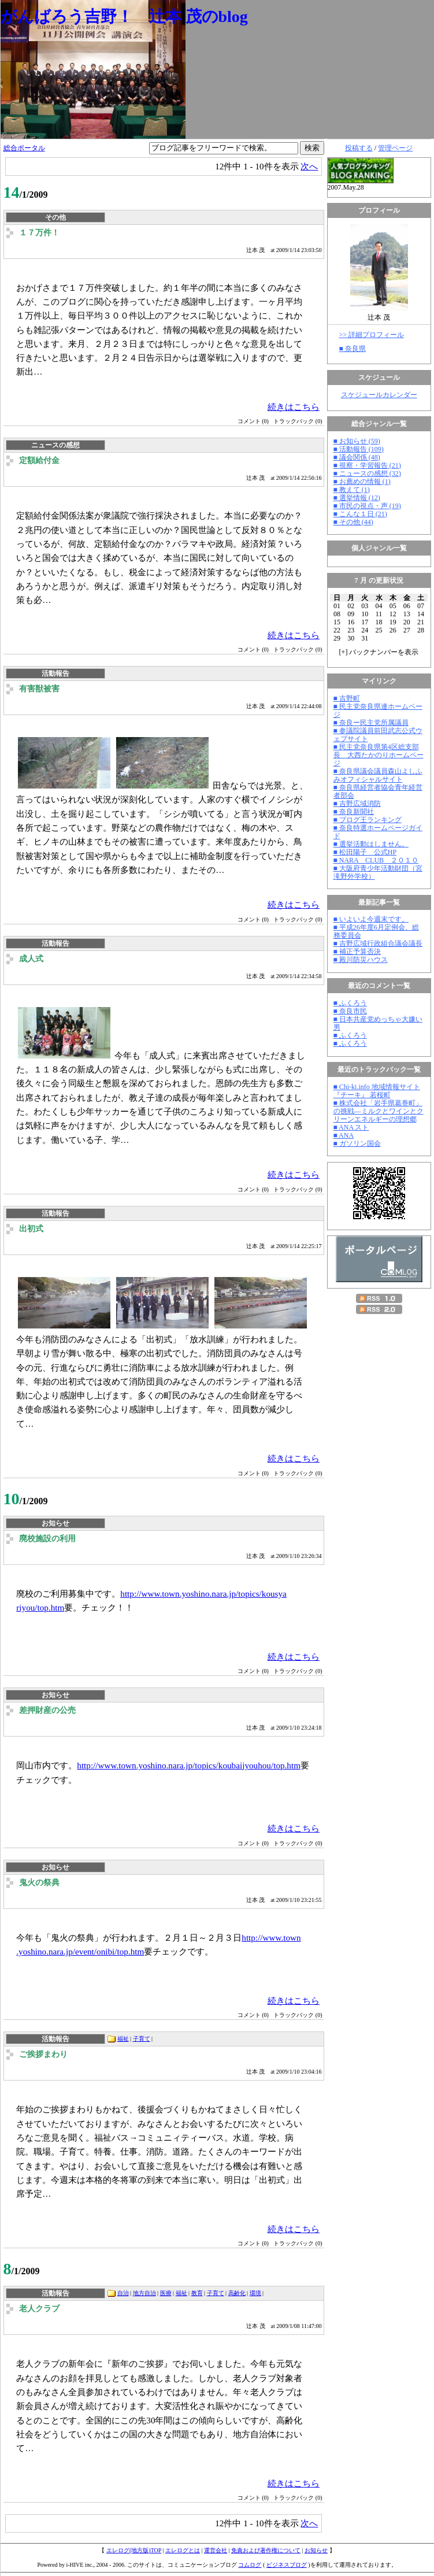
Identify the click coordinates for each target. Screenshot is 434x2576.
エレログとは (182, 2550)
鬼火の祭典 (39, 1882)
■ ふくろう (350, 1003)
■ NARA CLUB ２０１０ (376, 860)
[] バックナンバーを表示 (379, 652)
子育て (141, 2038)
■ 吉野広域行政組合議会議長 (377, 943)
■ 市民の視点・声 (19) (367, 506)
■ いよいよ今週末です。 (371, 919)
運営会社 (215, 2550)
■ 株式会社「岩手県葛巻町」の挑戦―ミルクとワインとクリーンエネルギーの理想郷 (378, 1111)
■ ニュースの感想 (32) (367, 473)
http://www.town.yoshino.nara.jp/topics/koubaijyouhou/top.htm (189, 1765)
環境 (255, 2293)
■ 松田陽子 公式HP (365, 852)
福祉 (123, 2038)
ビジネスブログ (286, 2565)
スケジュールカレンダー (379, 395)
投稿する (359, 148)
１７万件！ (39, 232)
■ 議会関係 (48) (356, 457)
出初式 (31, 1228)
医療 (166, 2293)
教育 (197, 2293)
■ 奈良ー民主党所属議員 (371, 723)
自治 (123, 2293)
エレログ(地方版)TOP (133, 2550)
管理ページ (395, 148)
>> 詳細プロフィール (372, 335)
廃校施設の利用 (47, 1538)
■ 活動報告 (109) (358, 449)
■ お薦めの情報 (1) (362, 482)
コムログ (249, 2565)
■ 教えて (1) (351, 490)
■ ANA (343, 1135)
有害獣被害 (39, 688)
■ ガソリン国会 (357, 1143)
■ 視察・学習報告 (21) (367, 465)
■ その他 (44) (353, 522)
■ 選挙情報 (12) (356, 498)
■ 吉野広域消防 (357, 804)
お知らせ (316, 2550)
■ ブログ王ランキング (367, 820)
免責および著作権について (266, 2550)
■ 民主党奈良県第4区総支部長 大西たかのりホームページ (378, 755)
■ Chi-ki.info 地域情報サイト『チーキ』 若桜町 (376, 1091)
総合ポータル (24, 148)
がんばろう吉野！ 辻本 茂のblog (124, 16)
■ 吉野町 (346, 698)
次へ (309, 166)
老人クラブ (39, 2308)
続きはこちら (294, 407)
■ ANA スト (351, 1127)
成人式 (31, 958)
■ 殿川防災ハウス (360, 960)
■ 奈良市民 (350, 1011)
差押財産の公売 (47, 1710)
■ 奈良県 (352, 349)
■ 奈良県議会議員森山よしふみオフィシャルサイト (377, 775)
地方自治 (144, 2293)
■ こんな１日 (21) (360, 514)
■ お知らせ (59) (356, 441)
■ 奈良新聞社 (353, 812)
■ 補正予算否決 (357, 952)
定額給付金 (39, 460)
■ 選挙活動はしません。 (371, 844)
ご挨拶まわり (43, 2054)
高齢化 (237, 2293)
